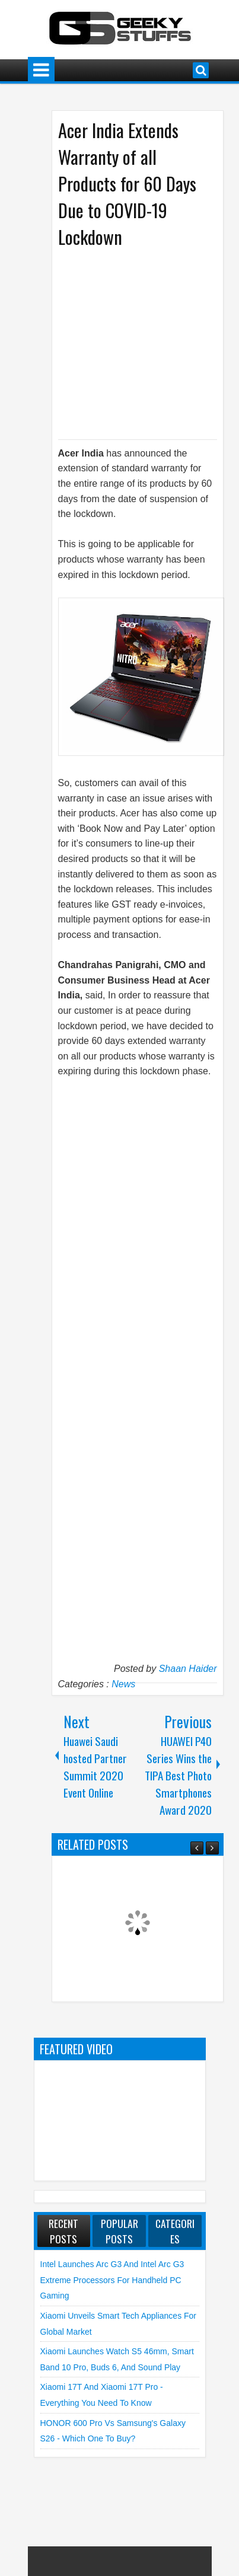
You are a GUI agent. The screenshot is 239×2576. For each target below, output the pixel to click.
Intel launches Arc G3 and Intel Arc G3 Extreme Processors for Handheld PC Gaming (112, 2279)
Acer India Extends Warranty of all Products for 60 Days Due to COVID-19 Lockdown (127, 183)
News (123, 1684)
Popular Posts (119, 2231)
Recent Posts (63, 2231)
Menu (41, 70)
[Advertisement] (144, 343)
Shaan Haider (188, 1669)
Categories (175, 2231)
